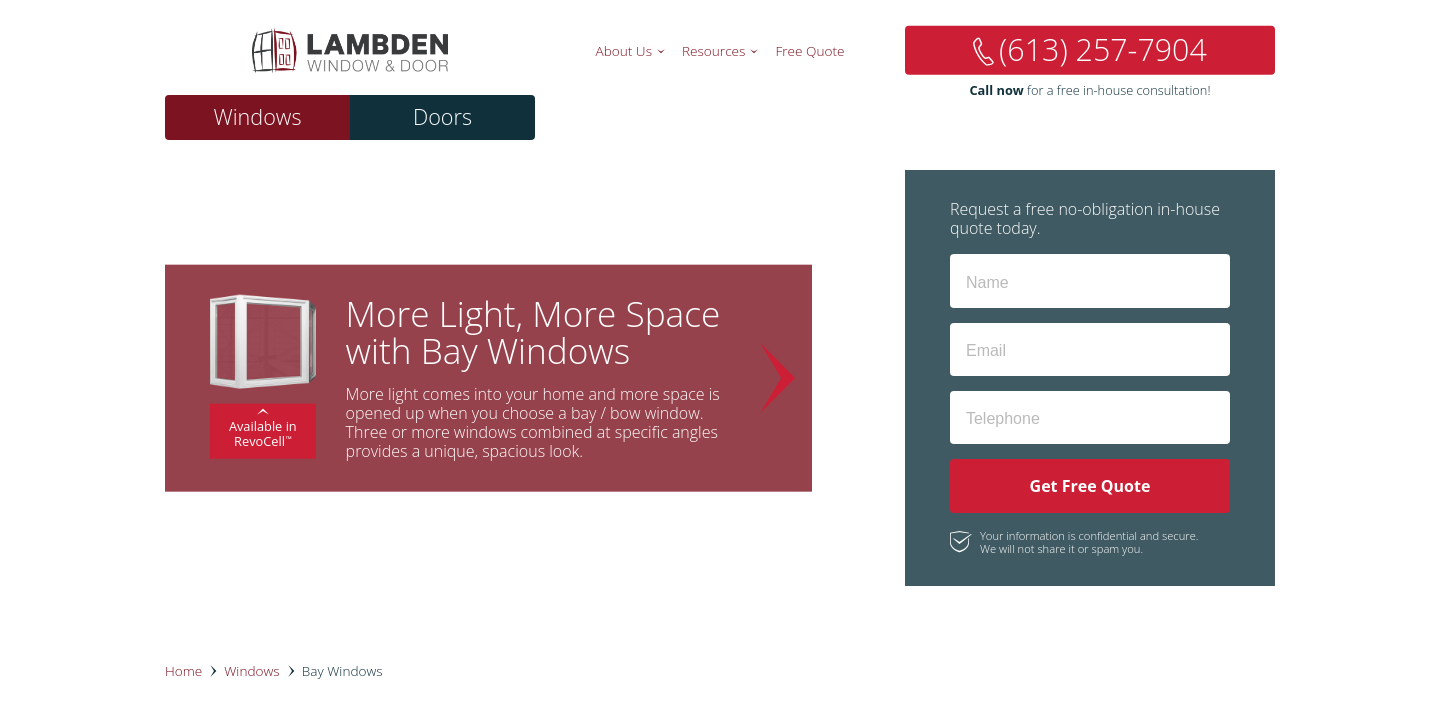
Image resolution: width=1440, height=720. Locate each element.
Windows (257, 116)
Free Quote (809, 50)
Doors (442, 116)
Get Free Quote (1090, 486)
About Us (624, 50)
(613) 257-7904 (1103, 49)
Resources (713, 50)
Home (183, 670)
